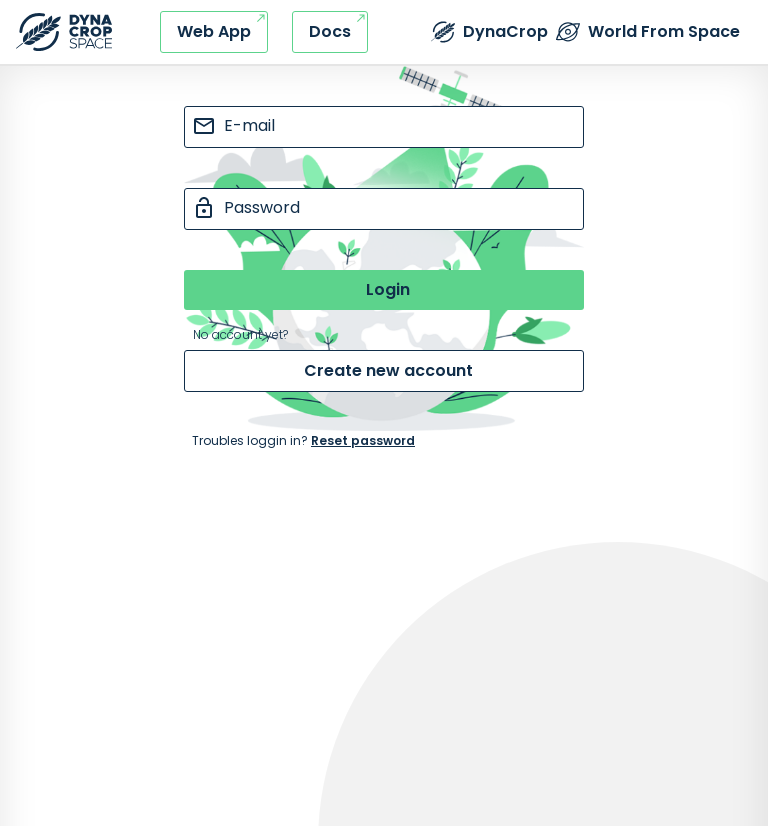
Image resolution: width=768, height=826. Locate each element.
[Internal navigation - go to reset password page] (384, 441)
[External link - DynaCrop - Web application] (214, 32)
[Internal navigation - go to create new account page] (384, 371)
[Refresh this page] (64, 32)
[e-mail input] (384, 127)
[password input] (384, 209)
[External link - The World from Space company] (648, 32)
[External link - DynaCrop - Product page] (489, 32)
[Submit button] (384, 290)
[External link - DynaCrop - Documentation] (330, 32)
